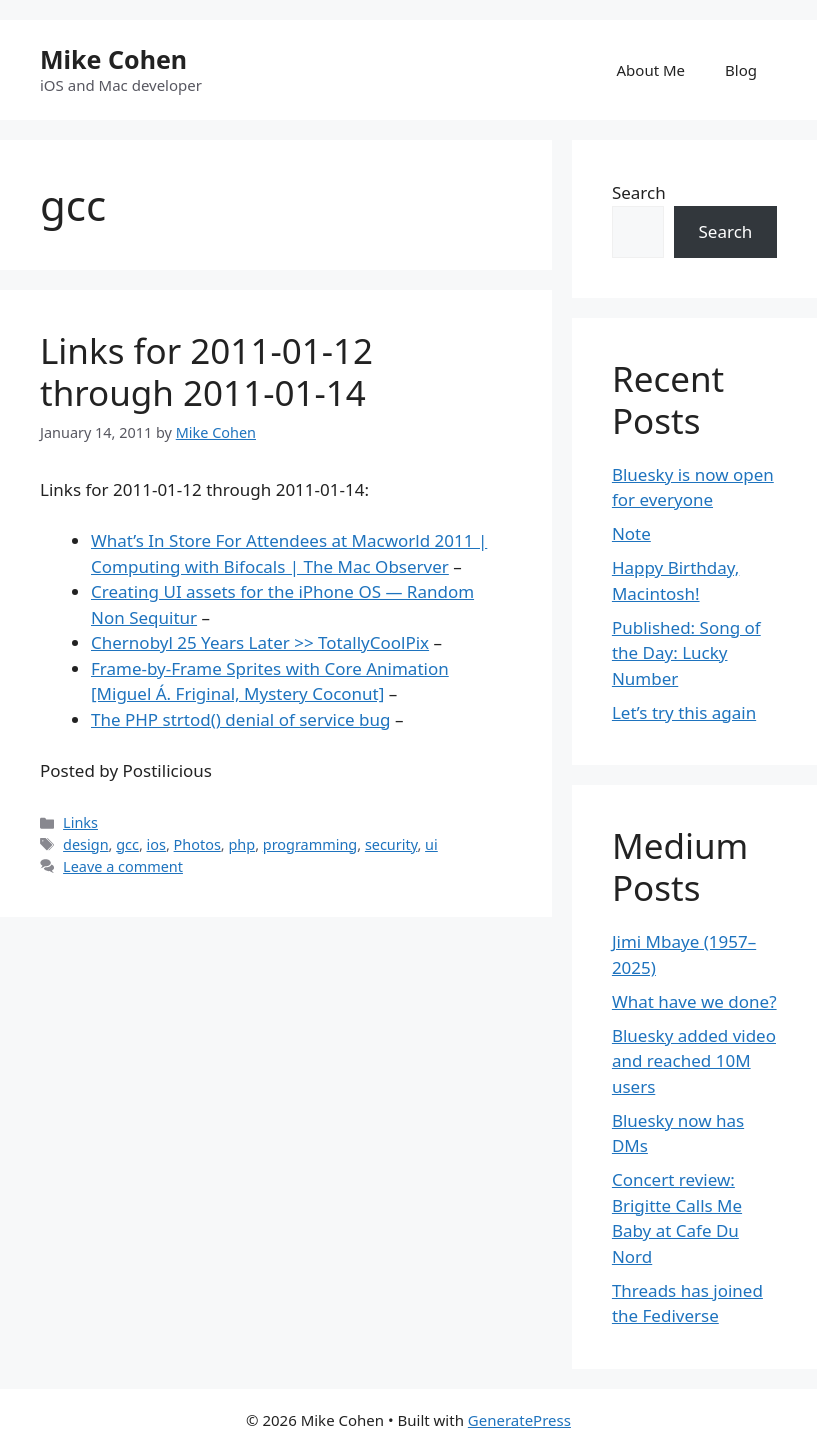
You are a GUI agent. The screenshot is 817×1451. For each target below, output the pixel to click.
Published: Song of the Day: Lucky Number (686, 653)
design (85, 844)
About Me (651, 70)
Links (80, 822)
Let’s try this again (684, 712)
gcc (127, 844)
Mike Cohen (113, 59)
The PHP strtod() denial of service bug (241, 719)
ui (431, 844)
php (241, 844)
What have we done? (694, 1001)
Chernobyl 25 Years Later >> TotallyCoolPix (260, 642)
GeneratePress (519, 1420)
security (391, 844)
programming (310, 844)
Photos (197, 844)
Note (631, 533)
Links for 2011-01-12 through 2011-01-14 (206, 371)
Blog (741, 70)
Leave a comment (123, 866)
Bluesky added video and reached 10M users (694, 1061)
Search (639, 192)
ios (156, 844)
